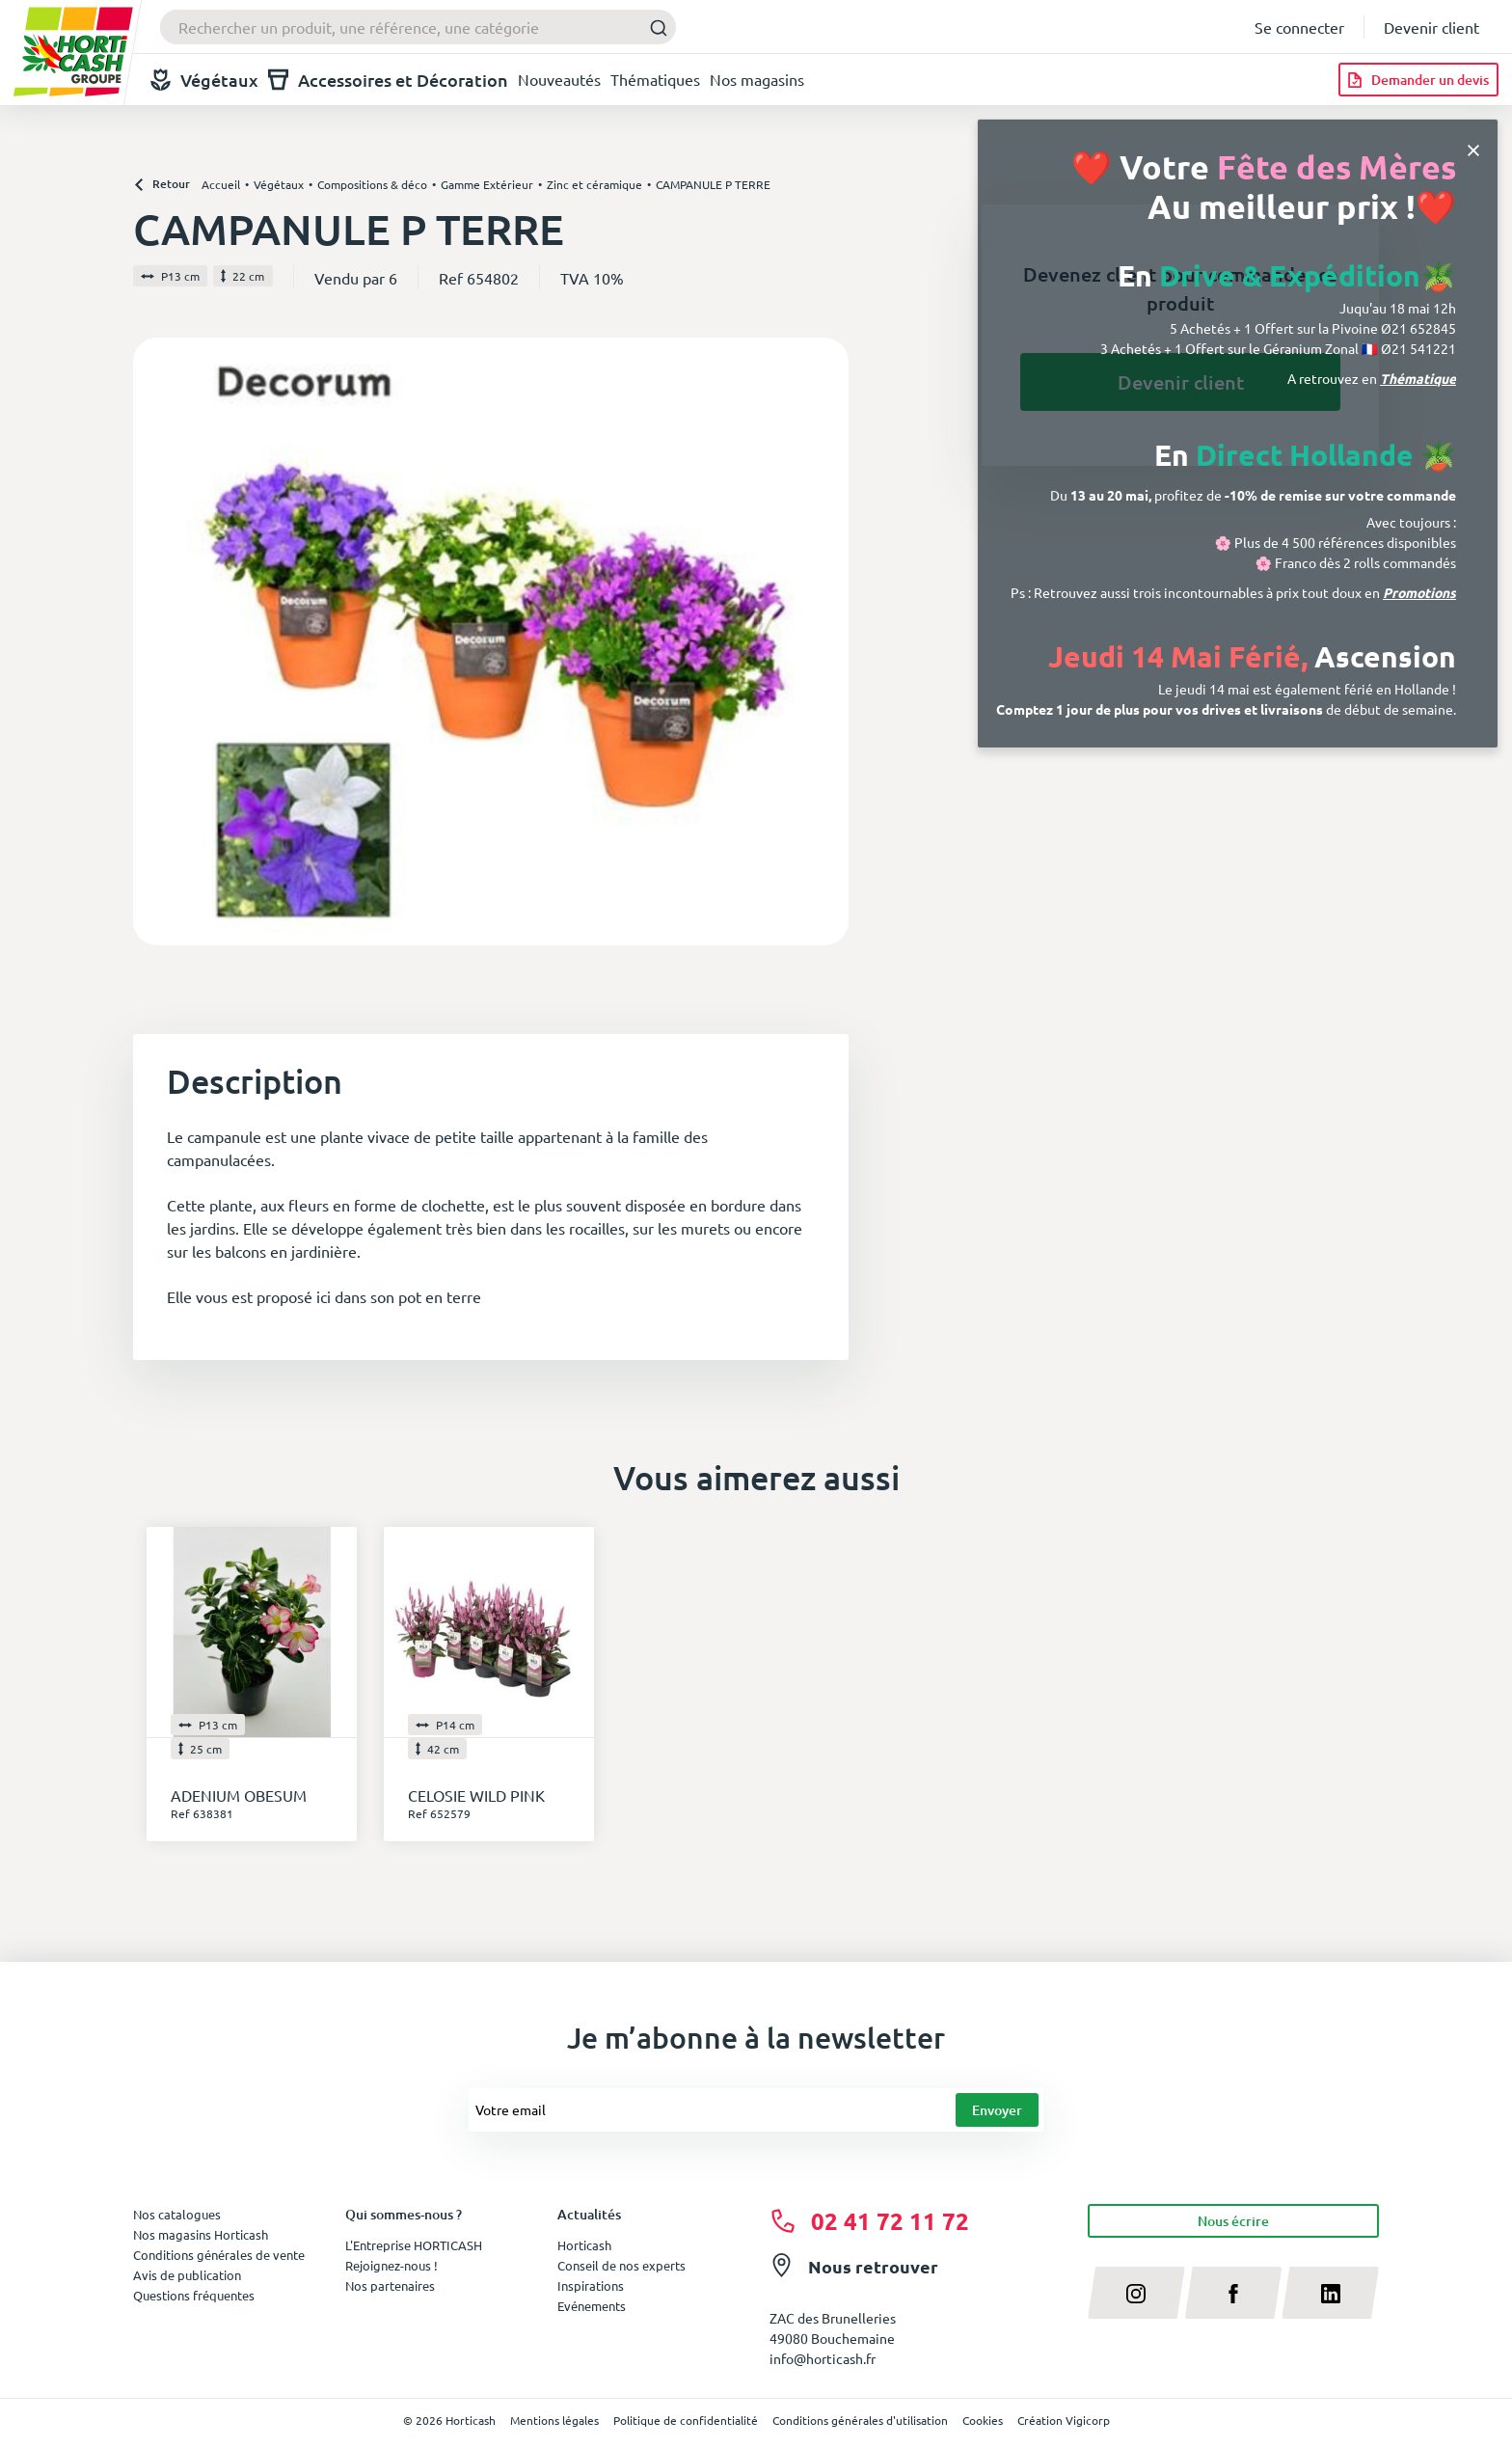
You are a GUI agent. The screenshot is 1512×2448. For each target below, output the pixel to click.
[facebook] (1233, 2293)
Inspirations (590, 2285)
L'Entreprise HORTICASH (413, 2245)
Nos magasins (757, 79)
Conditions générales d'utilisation (860, 2420)
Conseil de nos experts (621, 2265)
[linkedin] (1330, 2293)
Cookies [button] (982, 2420)
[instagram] (1136, 2293)
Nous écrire (1233, 2221)
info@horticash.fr (823, 2358)
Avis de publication (187, 2275)
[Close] (1473, 148)
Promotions (1419, 592)
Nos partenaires (390, 2285)
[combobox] (418, 27)
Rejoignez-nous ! (391, 2265)
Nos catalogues (177, 2214)
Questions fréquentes (194, 2295)
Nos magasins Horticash (200, 2234)
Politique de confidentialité (685, 2420)
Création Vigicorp (1063, 2420)
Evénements (591, 2306)
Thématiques (655, 79)
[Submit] (653, 27)
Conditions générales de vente (219, 2254)
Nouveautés (559, 79)
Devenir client (1431, 27)
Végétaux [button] (204, 79)
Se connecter (1299, 27)
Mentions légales (554, 2420)
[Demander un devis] (1418, 79)
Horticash (584, 2245)
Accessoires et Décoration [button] (388, 79)
